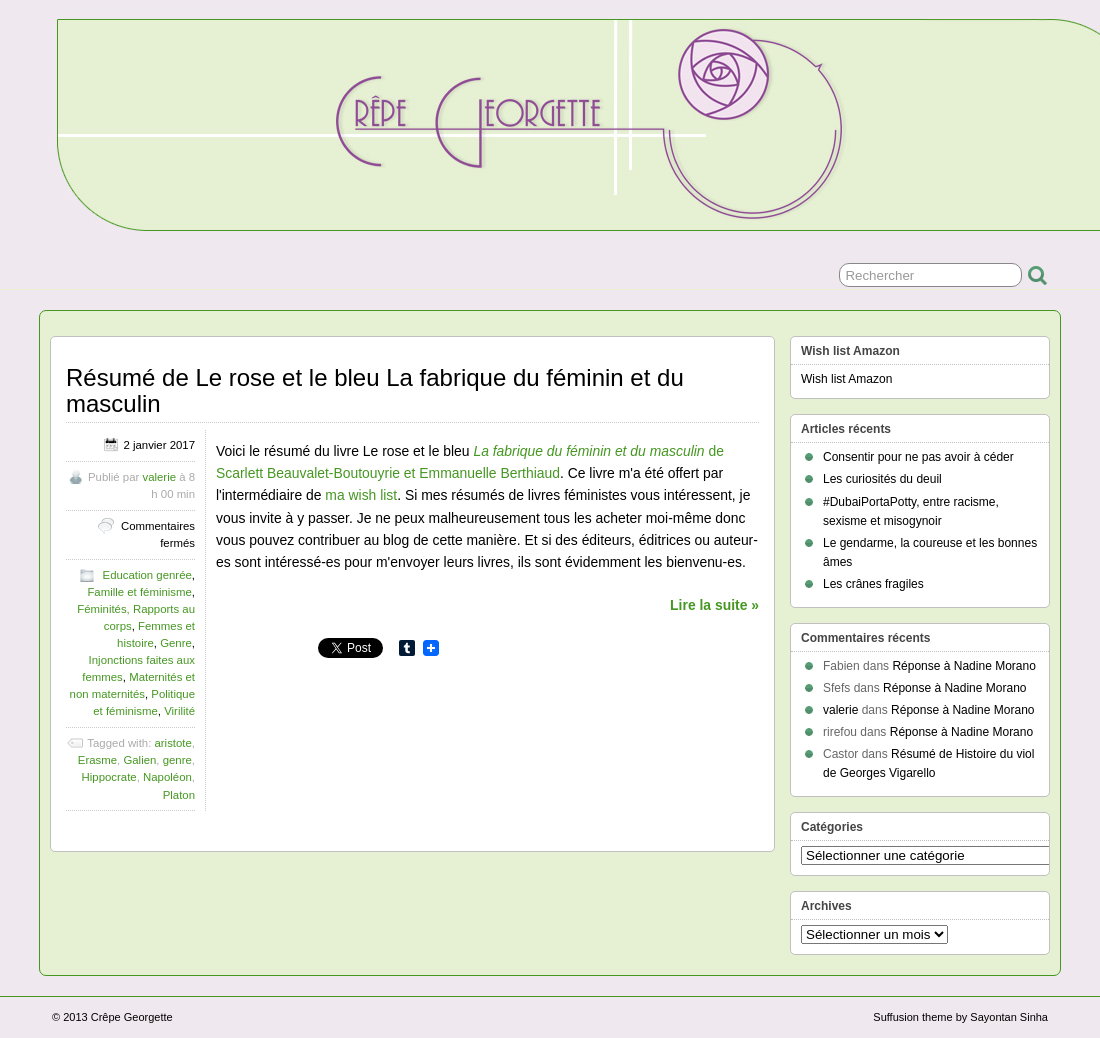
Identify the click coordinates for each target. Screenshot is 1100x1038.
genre (177, 760)
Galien (139, 760)
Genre (176, 643)
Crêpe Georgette (132, 1017)
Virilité (179, 711)
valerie (159, 477)
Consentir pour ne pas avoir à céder (918, 457)
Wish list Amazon (846, 379)
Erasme (97, 760)
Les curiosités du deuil (882, 479)
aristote (172, 743)
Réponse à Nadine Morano (963, 666)
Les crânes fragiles (873, 584)
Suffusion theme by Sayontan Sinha (960, 1017)
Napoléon (167, 777)
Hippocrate (109, 777)
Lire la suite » (714, 605)
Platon (179, 795)
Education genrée (147, 575)
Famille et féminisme (139, 592)
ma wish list (361, 495)
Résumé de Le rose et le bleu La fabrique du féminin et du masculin (375, 390)
